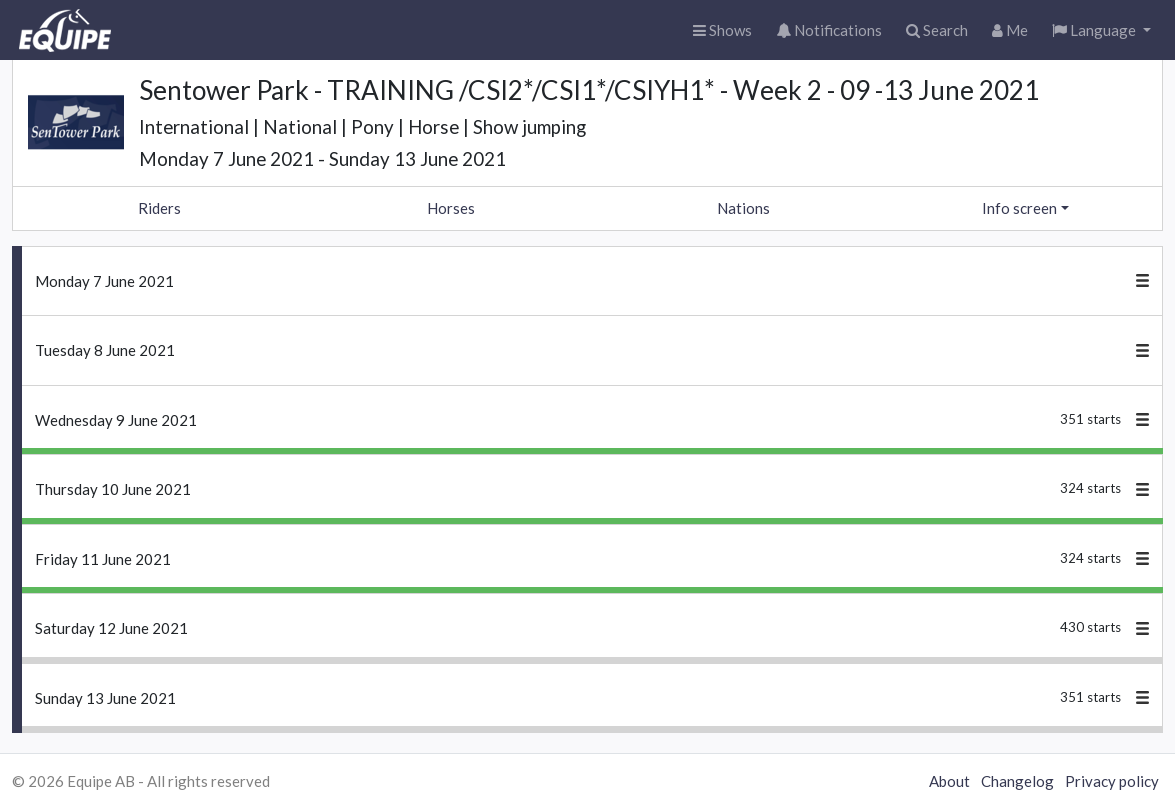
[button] (1101, 30)
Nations (743, 208)
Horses (451, 208)
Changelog (1017, 781)
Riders (159, 208)
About (949, 781)
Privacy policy (1112, 781)
